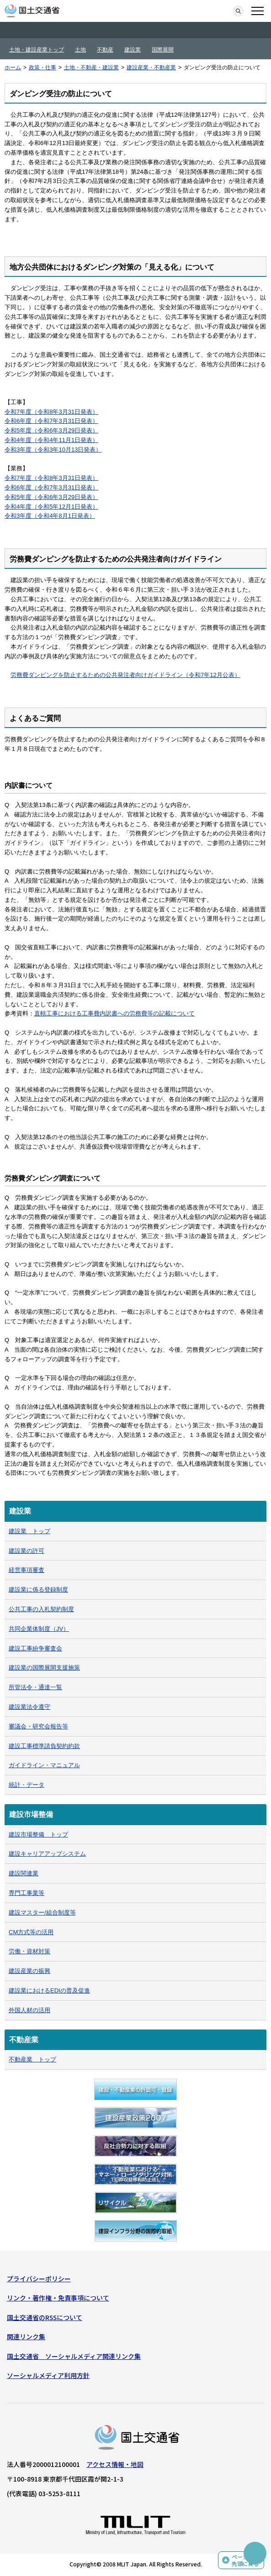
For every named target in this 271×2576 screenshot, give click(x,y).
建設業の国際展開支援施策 (44, 1667)
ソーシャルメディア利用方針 (48, 2375)
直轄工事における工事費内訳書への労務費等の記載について (114, 1013)
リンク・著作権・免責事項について (58, 2297)
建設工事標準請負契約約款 (44, 1746)
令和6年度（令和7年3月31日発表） (51, 420)
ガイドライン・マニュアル (44, 1765)
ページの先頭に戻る (245, 2560)
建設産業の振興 (29, 1970)
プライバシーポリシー (39, 2278)
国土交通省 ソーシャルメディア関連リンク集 (74, 2356)
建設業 (132, 50)
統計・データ (26, 1784)
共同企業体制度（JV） (39, 1628)
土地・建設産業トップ (36, 50)
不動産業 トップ (32, 2059)
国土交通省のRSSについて (44, 2317)
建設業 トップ (29, 1531)
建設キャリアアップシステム (47, 1853)
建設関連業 (23, 1873)
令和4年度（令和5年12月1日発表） (51, 506)
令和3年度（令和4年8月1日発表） (50, 515)
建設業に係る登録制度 (38, 1589)
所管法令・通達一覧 (35, 1687)
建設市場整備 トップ (38, 1834)
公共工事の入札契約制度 (41, 1609)
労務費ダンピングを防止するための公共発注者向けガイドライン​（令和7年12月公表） (125, 674)
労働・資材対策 (29, 1951)
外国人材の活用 (29, 2010)
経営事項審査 (26, 1569)
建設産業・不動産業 (151, 67)
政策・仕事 (42, 67)
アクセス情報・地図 (114, 2464)
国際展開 (163, 50)
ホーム (13, 67)
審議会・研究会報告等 (38, 1726)
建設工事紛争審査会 (35, 1648)
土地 (80, 50)
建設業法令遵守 (29, 1706)
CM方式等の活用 (31, 1932)
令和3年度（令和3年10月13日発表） (53, 449)
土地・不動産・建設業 (91, 67)
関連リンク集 (26, 2336)
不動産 (105, 50)
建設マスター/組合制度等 (42, 1912)
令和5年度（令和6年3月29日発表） (51, 430)
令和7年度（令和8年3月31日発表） (51, 411)
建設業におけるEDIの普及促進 (49, 1990)
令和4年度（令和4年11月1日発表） (51, 440)
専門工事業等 (26, 1892)
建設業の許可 (26, 1550)
